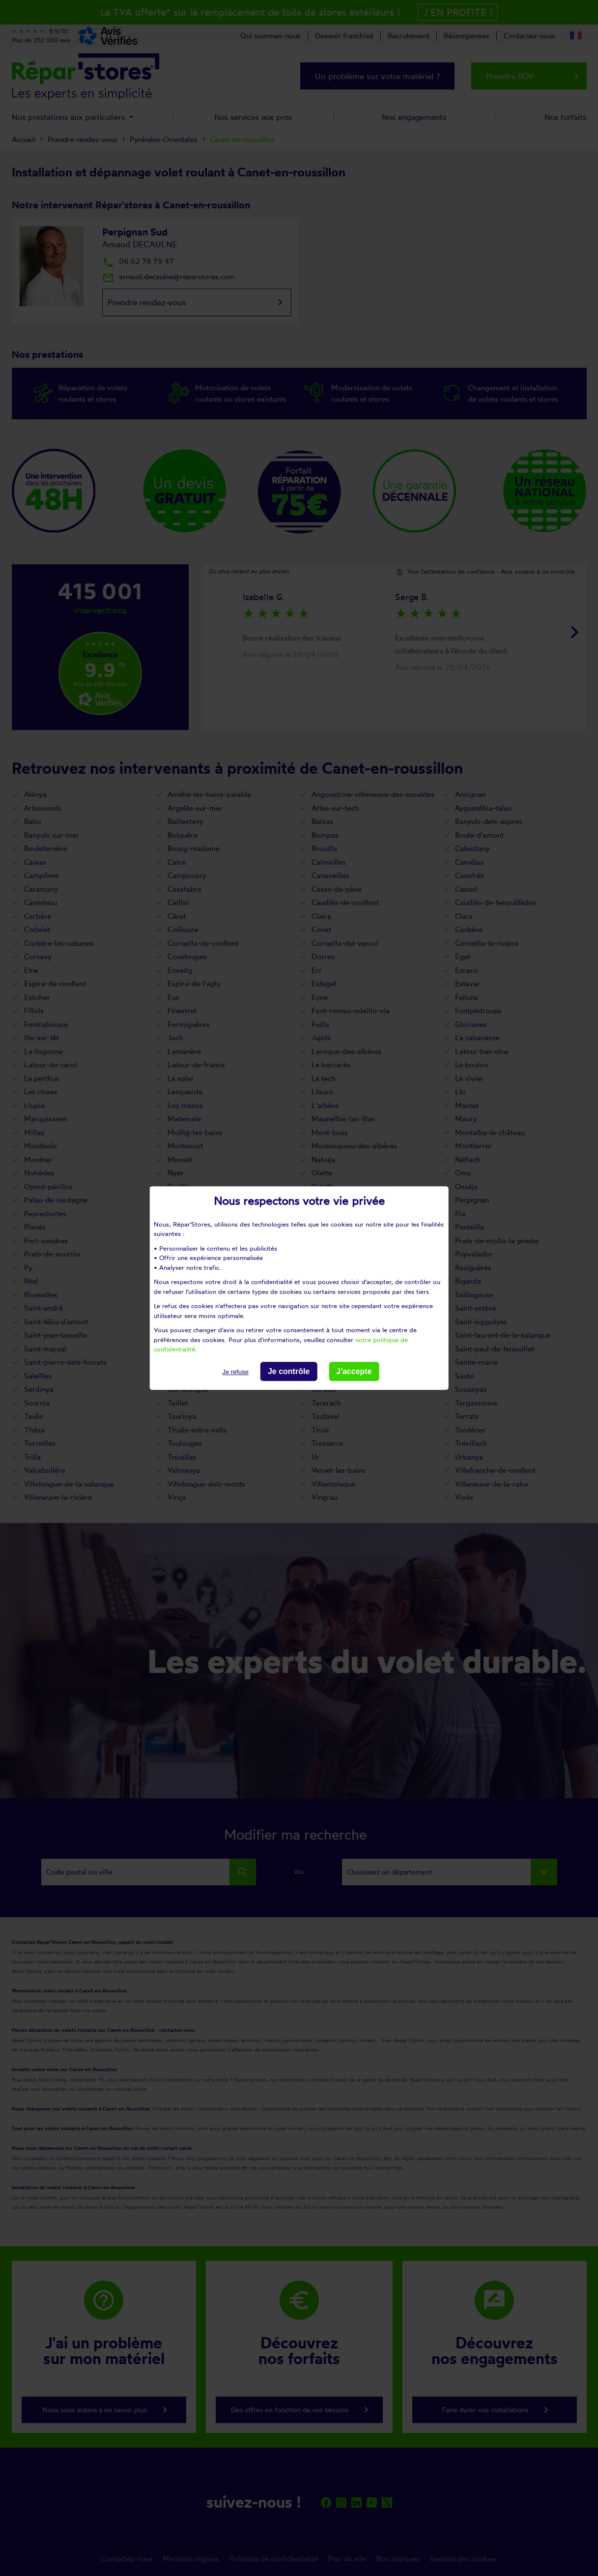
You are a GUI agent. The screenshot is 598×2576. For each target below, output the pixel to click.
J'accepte (353, 1371)
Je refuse (235, 1372)
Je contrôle (289, 1371)
